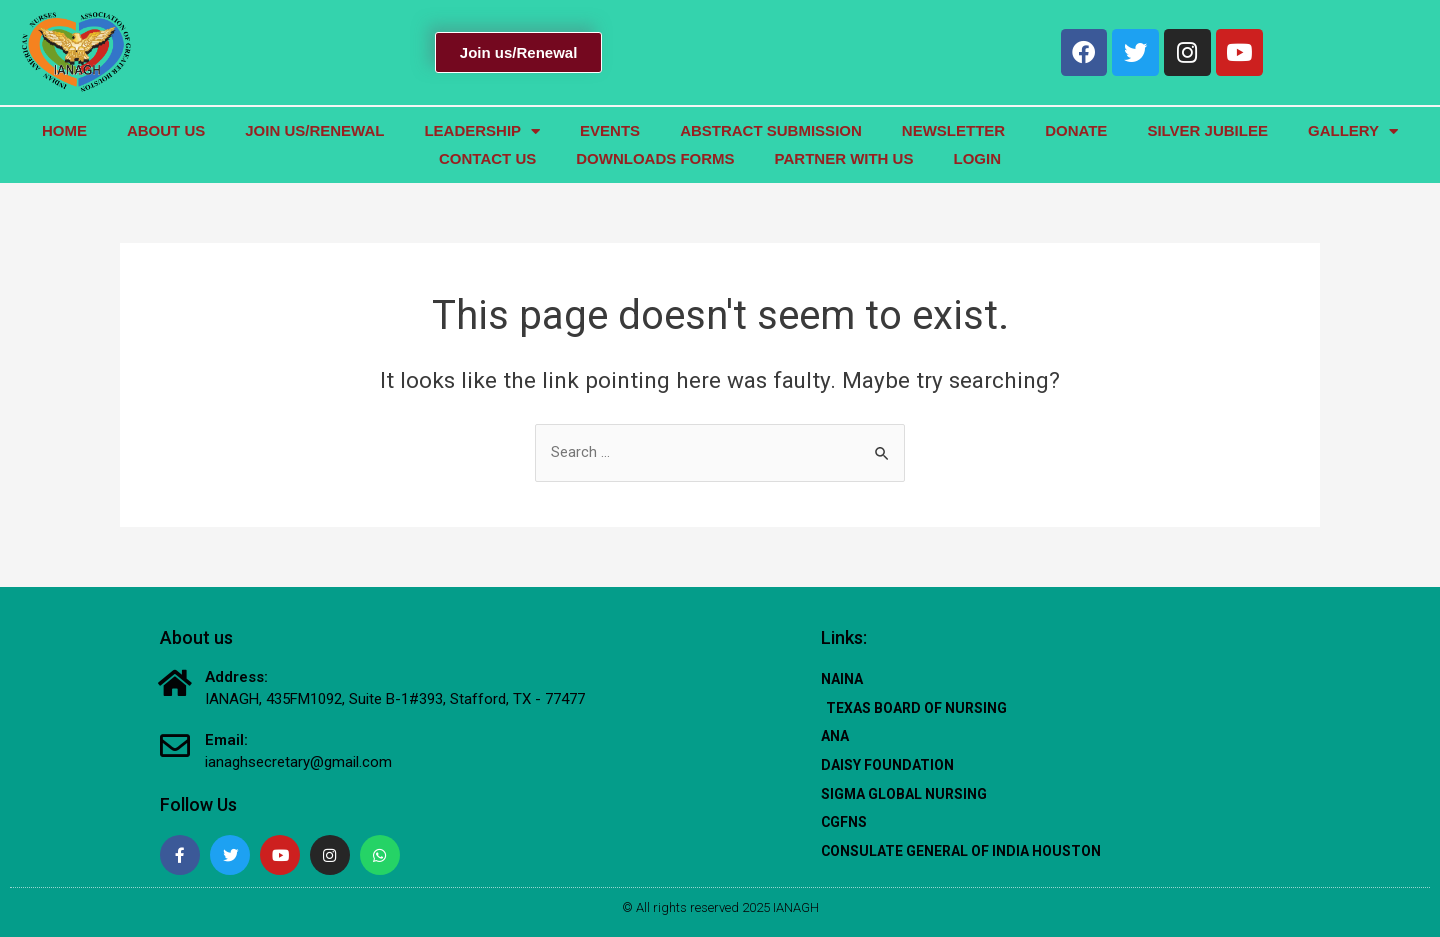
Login (977, 158)
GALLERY (1353, 131)
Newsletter (953, 130)
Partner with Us (844, 158)
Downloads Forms (655, 158)
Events (610, 130)
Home (64, 130)
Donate (1076, 130)
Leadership (482, 131)
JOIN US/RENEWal (314, 130)
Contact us (487, 158)
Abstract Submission (771, 130)
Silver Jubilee (1207, 130)
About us (166, 130)
